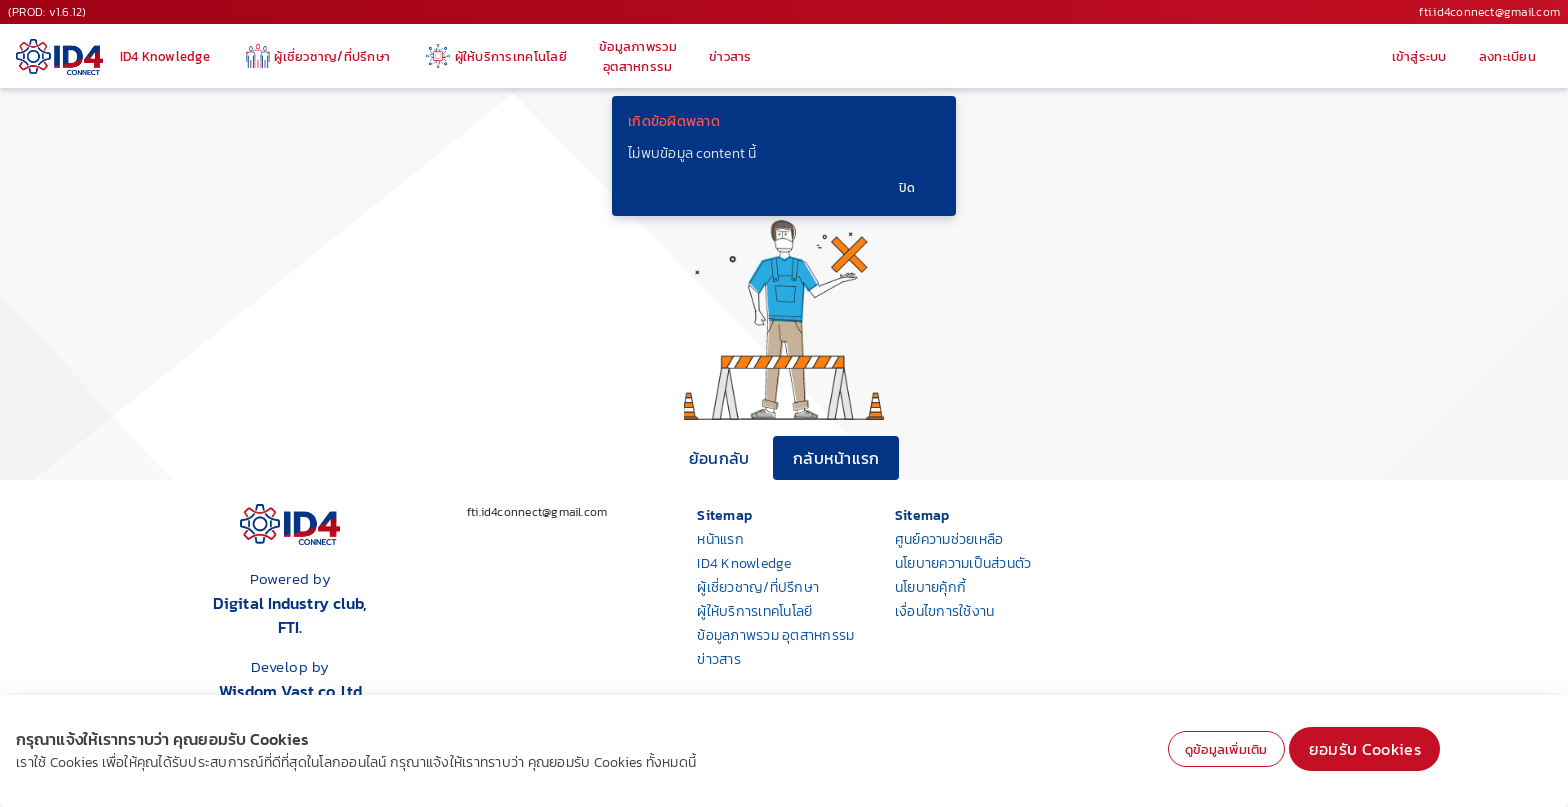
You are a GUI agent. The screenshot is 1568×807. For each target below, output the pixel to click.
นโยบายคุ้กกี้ (930, 587)
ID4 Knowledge (744, 563)
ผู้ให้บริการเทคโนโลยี (754, 611)
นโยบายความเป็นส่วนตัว (963, 563)
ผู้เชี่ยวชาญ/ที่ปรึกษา (758, 587)
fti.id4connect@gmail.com (1489, 12)
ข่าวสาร (719, 659)
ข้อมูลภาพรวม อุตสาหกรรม (775, 635)
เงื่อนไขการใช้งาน (945, 611)
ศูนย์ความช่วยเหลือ (949, 539)
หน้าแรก (720, 539)
